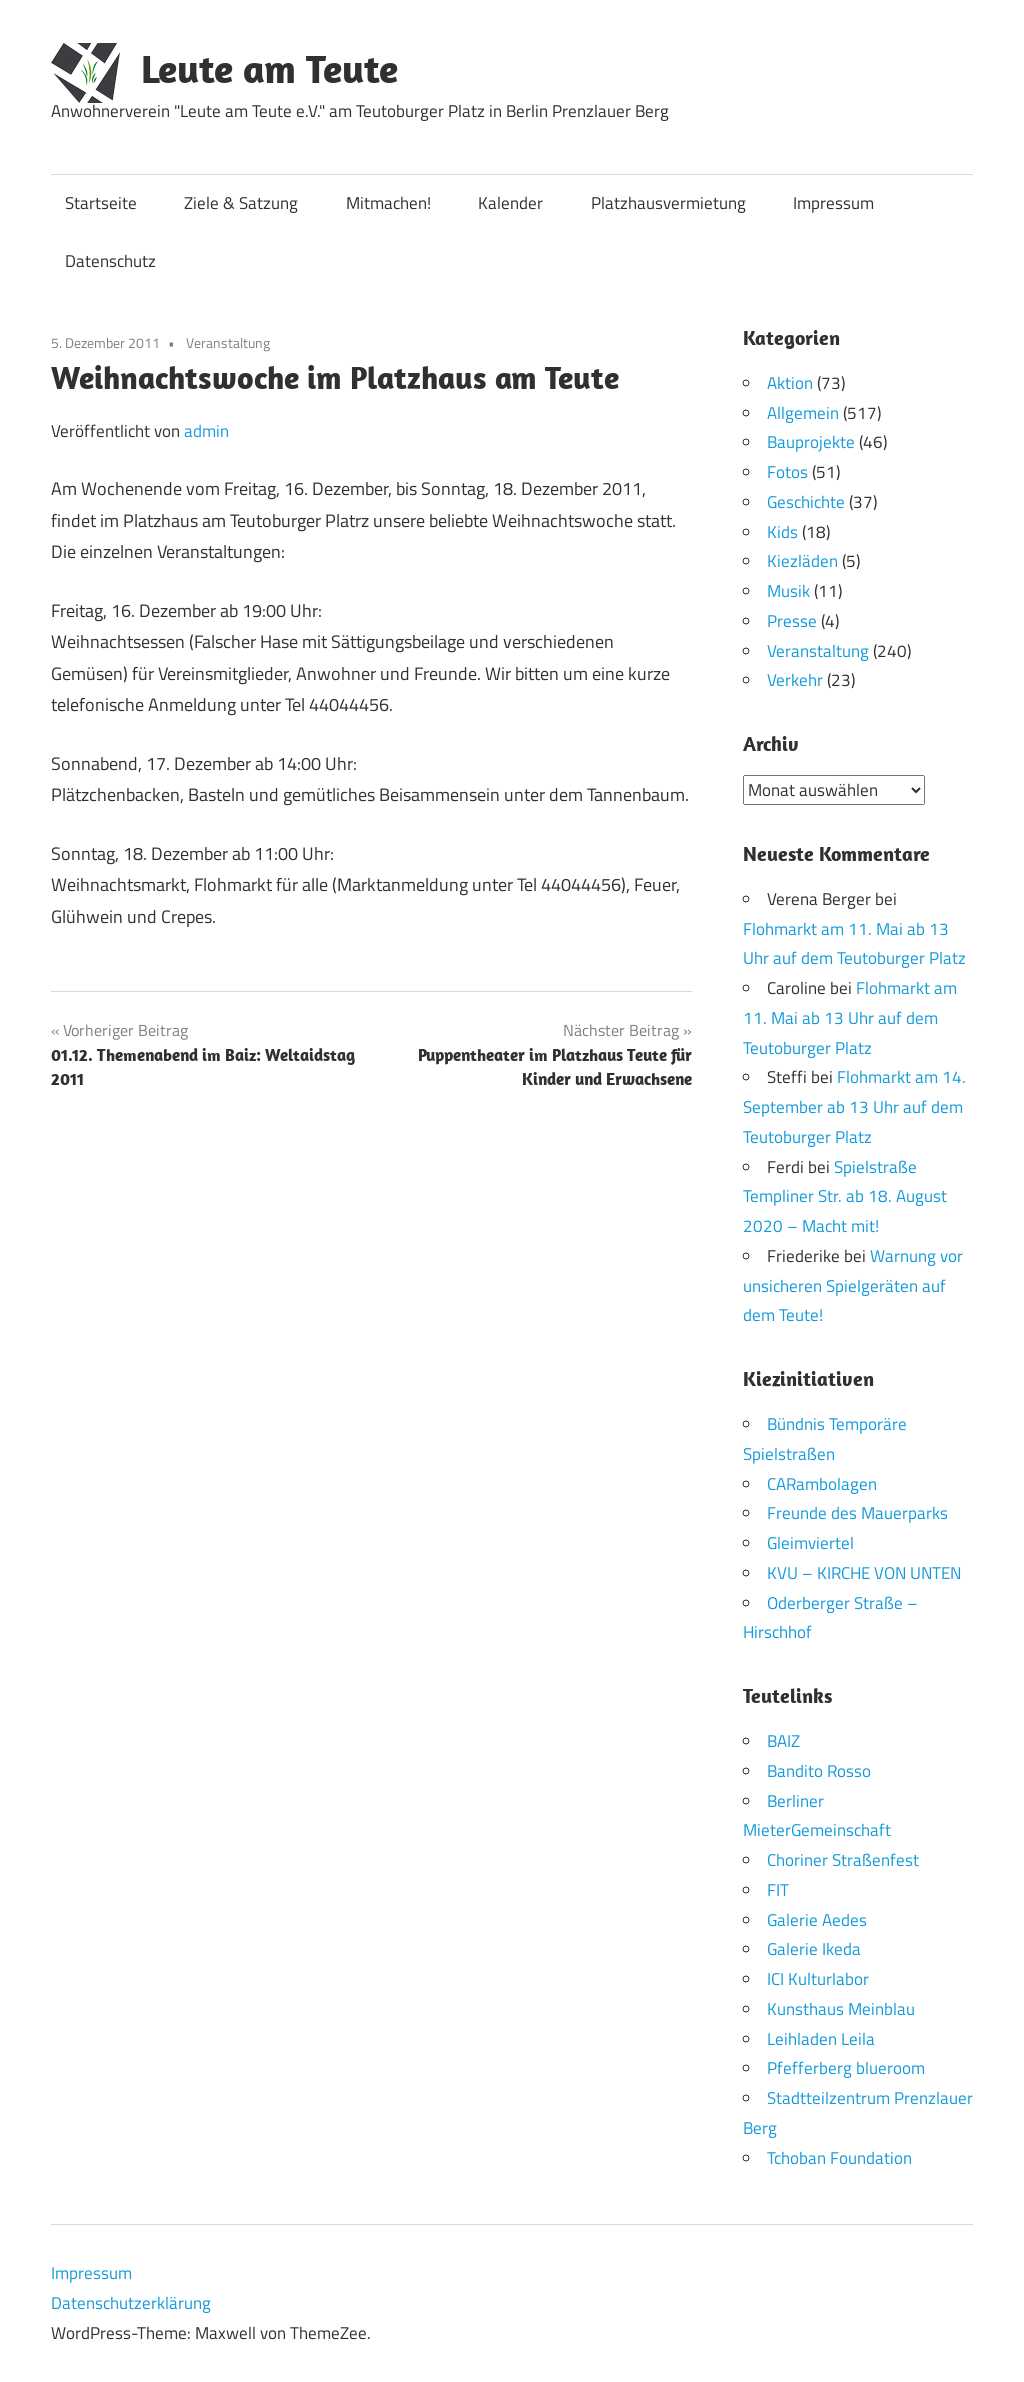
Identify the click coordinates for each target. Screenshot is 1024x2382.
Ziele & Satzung (241, 203)
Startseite (101, 203)
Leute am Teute (269, 68)
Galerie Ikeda (814, 1949)
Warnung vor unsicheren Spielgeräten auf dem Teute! (853, 1285)
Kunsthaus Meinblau (841, 2008)
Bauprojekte (811, 442)
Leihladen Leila (821, 2038)
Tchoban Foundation (839, 2157)
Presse (792, 621)
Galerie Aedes (817, 1919)
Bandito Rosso (819, 1770)
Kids (782, 532)
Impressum (833, 203)
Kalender (510, 203)
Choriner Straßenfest (843, 1860)
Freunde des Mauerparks (857, 1513)
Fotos (787, 472)
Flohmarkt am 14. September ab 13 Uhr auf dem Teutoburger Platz (854, 1107)
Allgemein (803, 413)
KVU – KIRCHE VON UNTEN (864, 1572)
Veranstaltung (228, 342)
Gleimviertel (810, 1543)
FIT (778, 1889)
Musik (788, 591)
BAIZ (783, 1741)
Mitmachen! (388, 203)
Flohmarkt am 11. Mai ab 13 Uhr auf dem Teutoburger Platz (850, 1018)
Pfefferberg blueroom (846, 2068)
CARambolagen (822, 1483)
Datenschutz (110, 261)
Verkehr (795, 680)
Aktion (790, 383)
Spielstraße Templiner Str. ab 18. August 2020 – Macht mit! (845, 1196)
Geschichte (806, 502)
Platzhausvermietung (668, 203)
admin (206, 431)
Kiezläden (802, 561)
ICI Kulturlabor (818, 1979)
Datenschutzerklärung (131, 2303)
